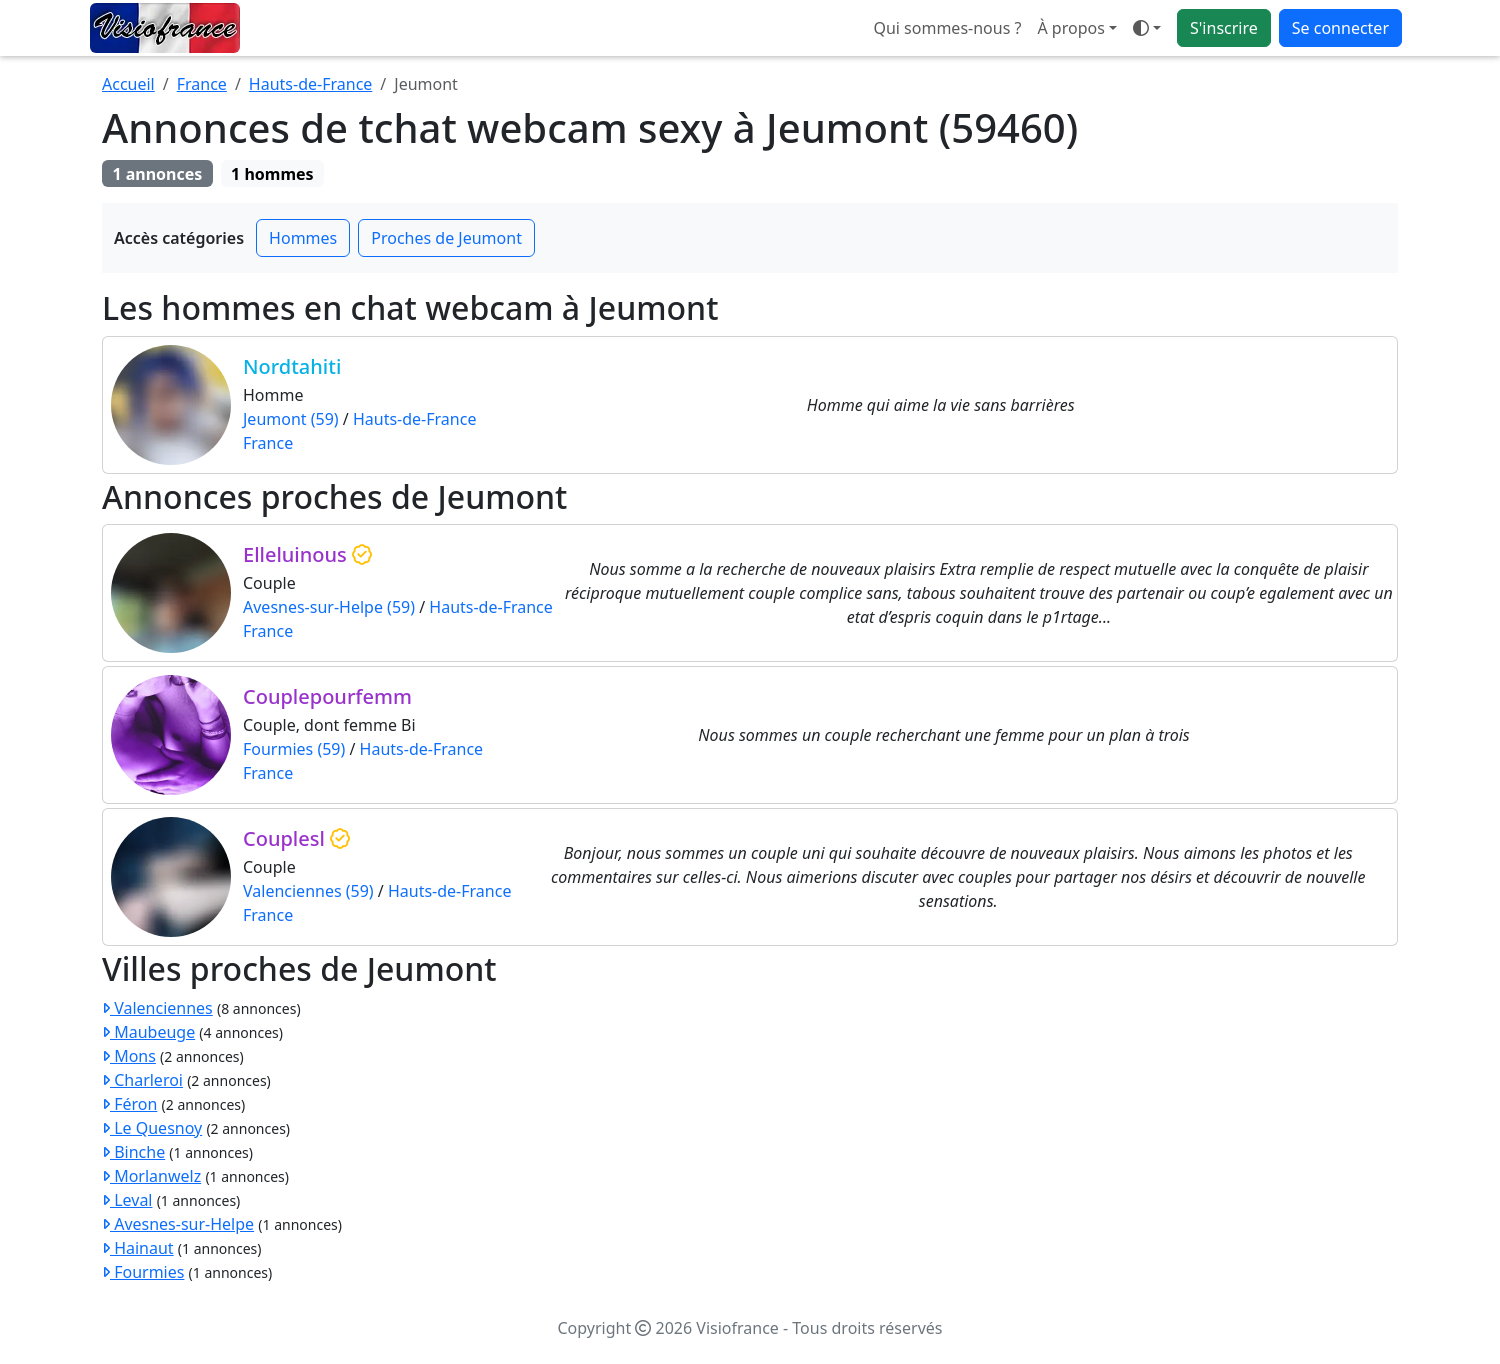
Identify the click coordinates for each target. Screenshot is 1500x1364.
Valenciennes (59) (308, 891)
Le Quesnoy (152, 1128)
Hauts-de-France (311, 84)
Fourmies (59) (294, 749)
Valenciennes (157, 1008)
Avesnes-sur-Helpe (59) (329, 607)
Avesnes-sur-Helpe (178, 1224)
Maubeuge (148, 1032)
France (202, 84)
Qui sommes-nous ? (947, 28)
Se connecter (1340, 28)
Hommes (303, 238)
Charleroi (142, 1080)
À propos (1070, 28)
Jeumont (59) (291, 419)
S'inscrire (1224, 28)
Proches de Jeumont (446, 238)
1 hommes (272, 174)
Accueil (128, 84)
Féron (129, 1104)
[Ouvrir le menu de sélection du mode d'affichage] (1147, 28)
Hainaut (138, 1248)
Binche (133, 1152)
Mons (129, 1056)
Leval (127, 1200)
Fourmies (143, 1272)
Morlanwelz (151, 1176)
